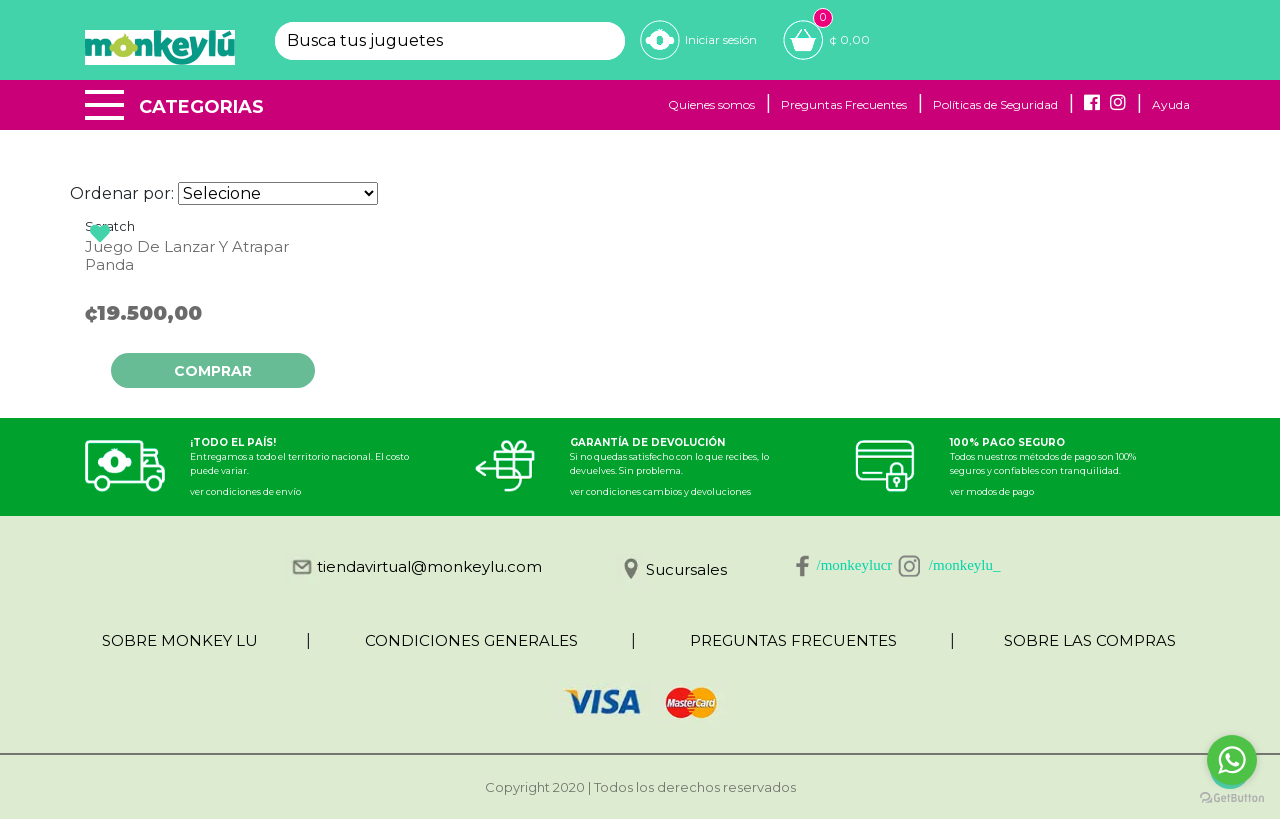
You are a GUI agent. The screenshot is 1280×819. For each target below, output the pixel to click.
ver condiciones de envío (245, 491)
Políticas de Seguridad (995, 104)
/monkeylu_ (965, 565)
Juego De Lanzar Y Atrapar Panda (187, 256)
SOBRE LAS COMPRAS (1090, 640)
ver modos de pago (992, 491)
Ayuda (1171, 104)
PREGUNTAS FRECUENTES (793, 640)
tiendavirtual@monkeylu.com (429, 566)
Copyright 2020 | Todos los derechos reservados (640, 787)
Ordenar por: (122, 193)
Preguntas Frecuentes (844, 104)
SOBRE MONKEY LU (180, 640)
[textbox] (432, 41)
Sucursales (686, 569)
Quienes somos (711, 104)
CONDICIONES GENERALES (471, 640)
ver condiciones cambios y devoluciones (660, 491)
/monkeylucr (855, 565)
